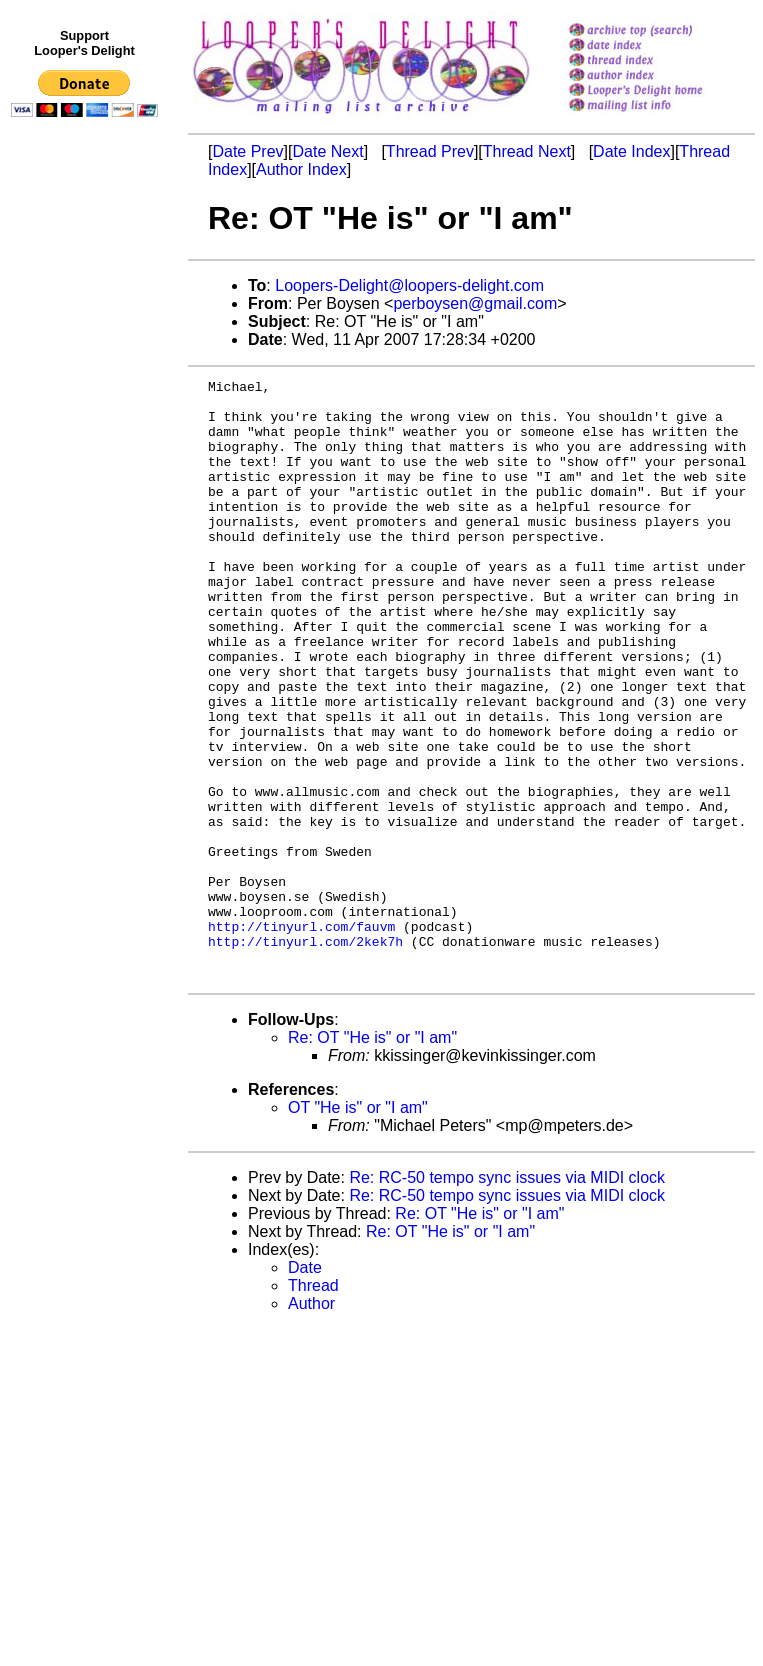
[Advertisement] (88, 537)
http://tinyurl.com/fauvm (301, 1037)
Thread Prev (430, 151)
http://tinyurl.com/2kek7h (305, 1055)
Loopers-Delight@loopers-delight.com (409, 285)
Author (311, 1423)
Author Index (301, 169)
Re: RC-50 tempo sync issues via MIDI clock (507, 1297)
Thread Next (527, 151)
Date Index (631, 151)
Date (305, 1387)
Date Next (327, 151)
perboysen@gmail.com (475, 303)
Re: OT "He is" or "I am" (372, 1157)
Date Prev (247, 151)
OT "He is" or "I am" (358, 1227)
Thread (313, 1405)
